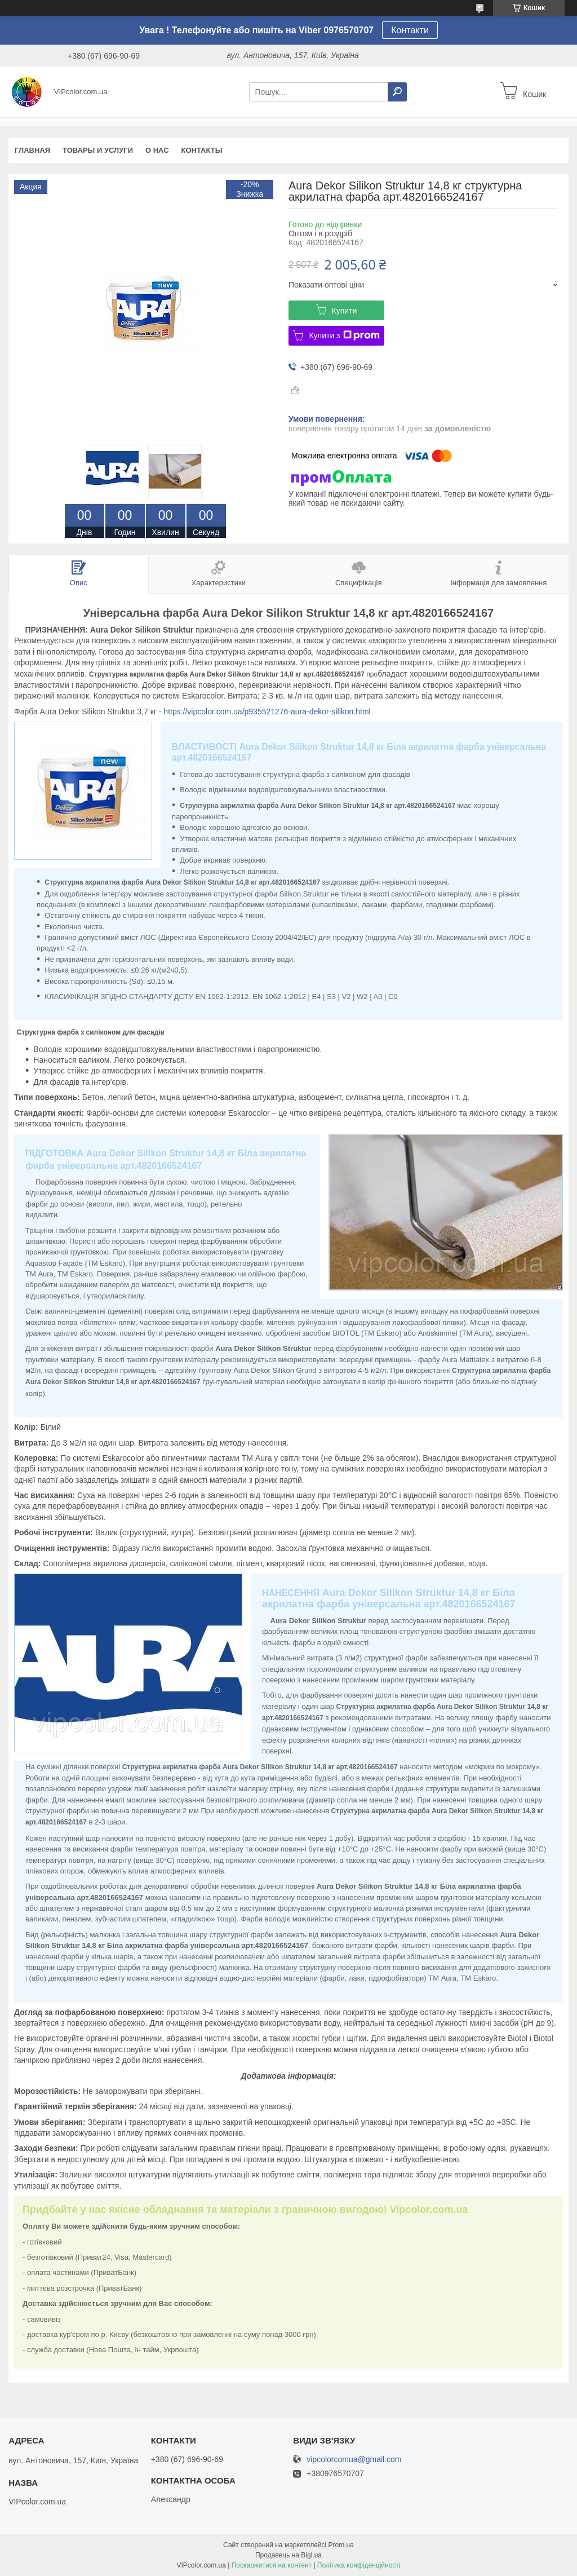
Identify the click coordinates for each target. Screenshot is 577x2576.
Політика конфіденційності (359, 2565)
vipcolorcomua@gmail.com (354, 2459)
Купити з (344, 335)
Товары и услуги (98, 150)
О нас (157, 150)
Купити (344, 310)
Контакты (202, 150)
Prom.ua (341, 2545)
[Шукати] (397, 91)
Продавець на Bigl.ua (288, 2555)
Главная (32, 150)
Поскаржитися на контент (272, 2565)
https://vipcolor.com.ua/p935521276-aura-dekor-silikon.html (266, 711)
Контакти (410, 30)
